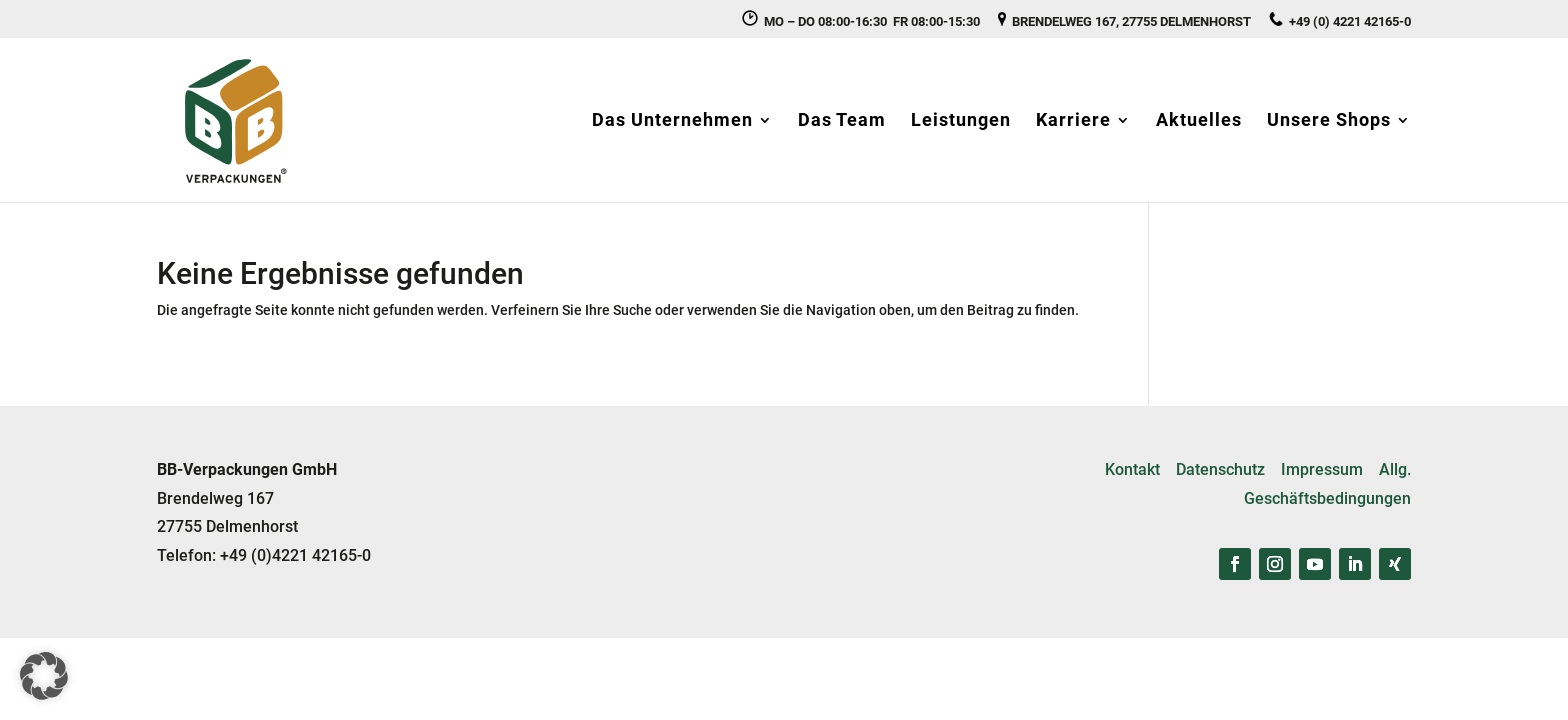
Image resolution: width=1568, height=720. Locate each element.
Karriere (1073, 121)
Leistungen (961, 121)
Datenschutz (1220, 469)
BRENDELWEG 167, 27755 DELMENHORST (1124, 20)
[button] (44, 676)
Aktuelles (1199, 121)
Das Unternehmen (672, 121)
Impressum (1322, 469)
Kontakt (1132, 469)
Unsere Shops (1329, 121)
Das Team (842, 121)
